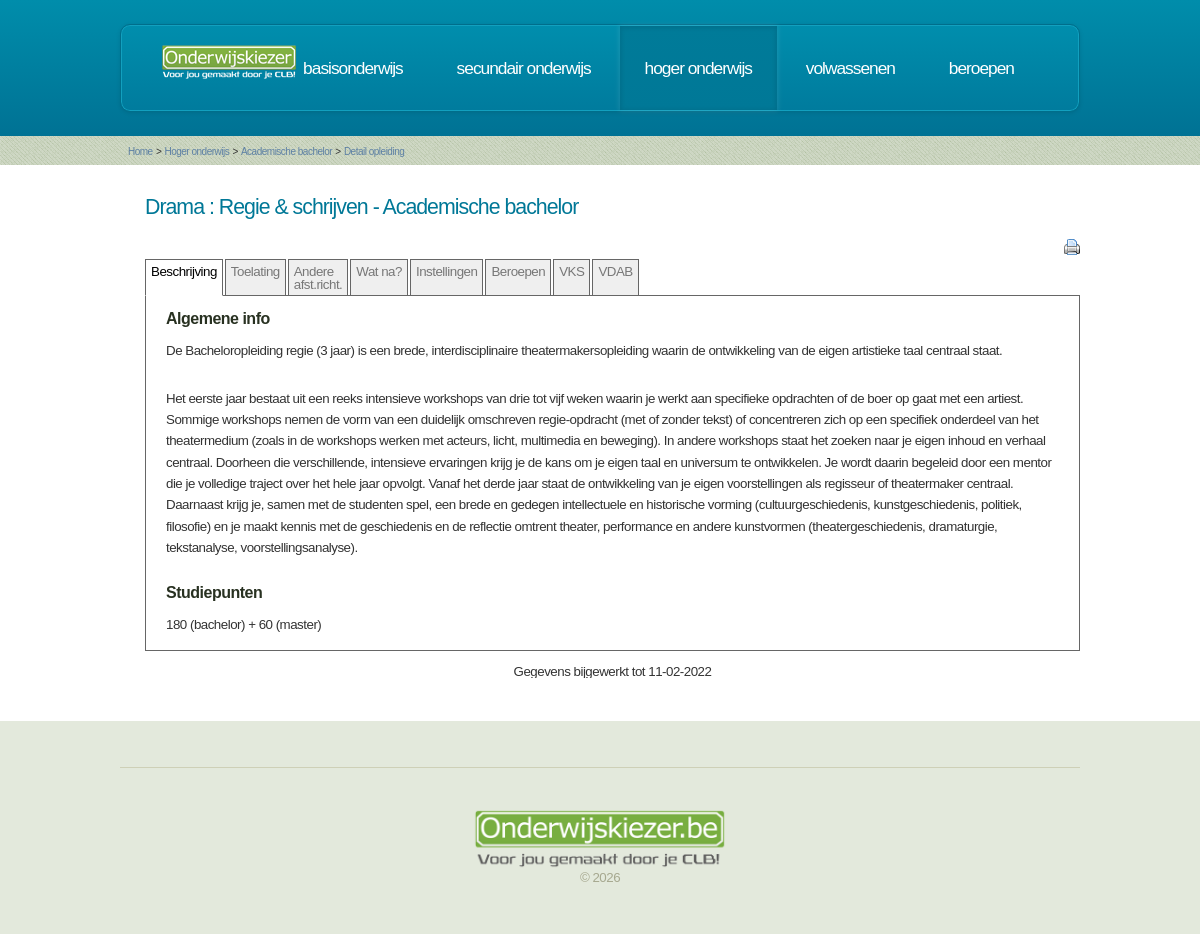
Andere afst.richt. (318, 278)
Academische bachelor (286, 151)
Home (140, 151)
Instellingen (446, 271)
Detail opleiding (374, 151)
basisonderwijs (353, 68)
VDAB (615, 271)
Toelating (255, 271)
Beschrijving (184, 271)
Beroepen (518, 271)
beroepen (981, 68)
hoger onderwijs (698, 68)
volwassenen (850, 68)
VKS (571, 271)
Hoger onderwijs (196, 151)
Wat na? (379, 271)
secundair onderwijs (524, 68)
